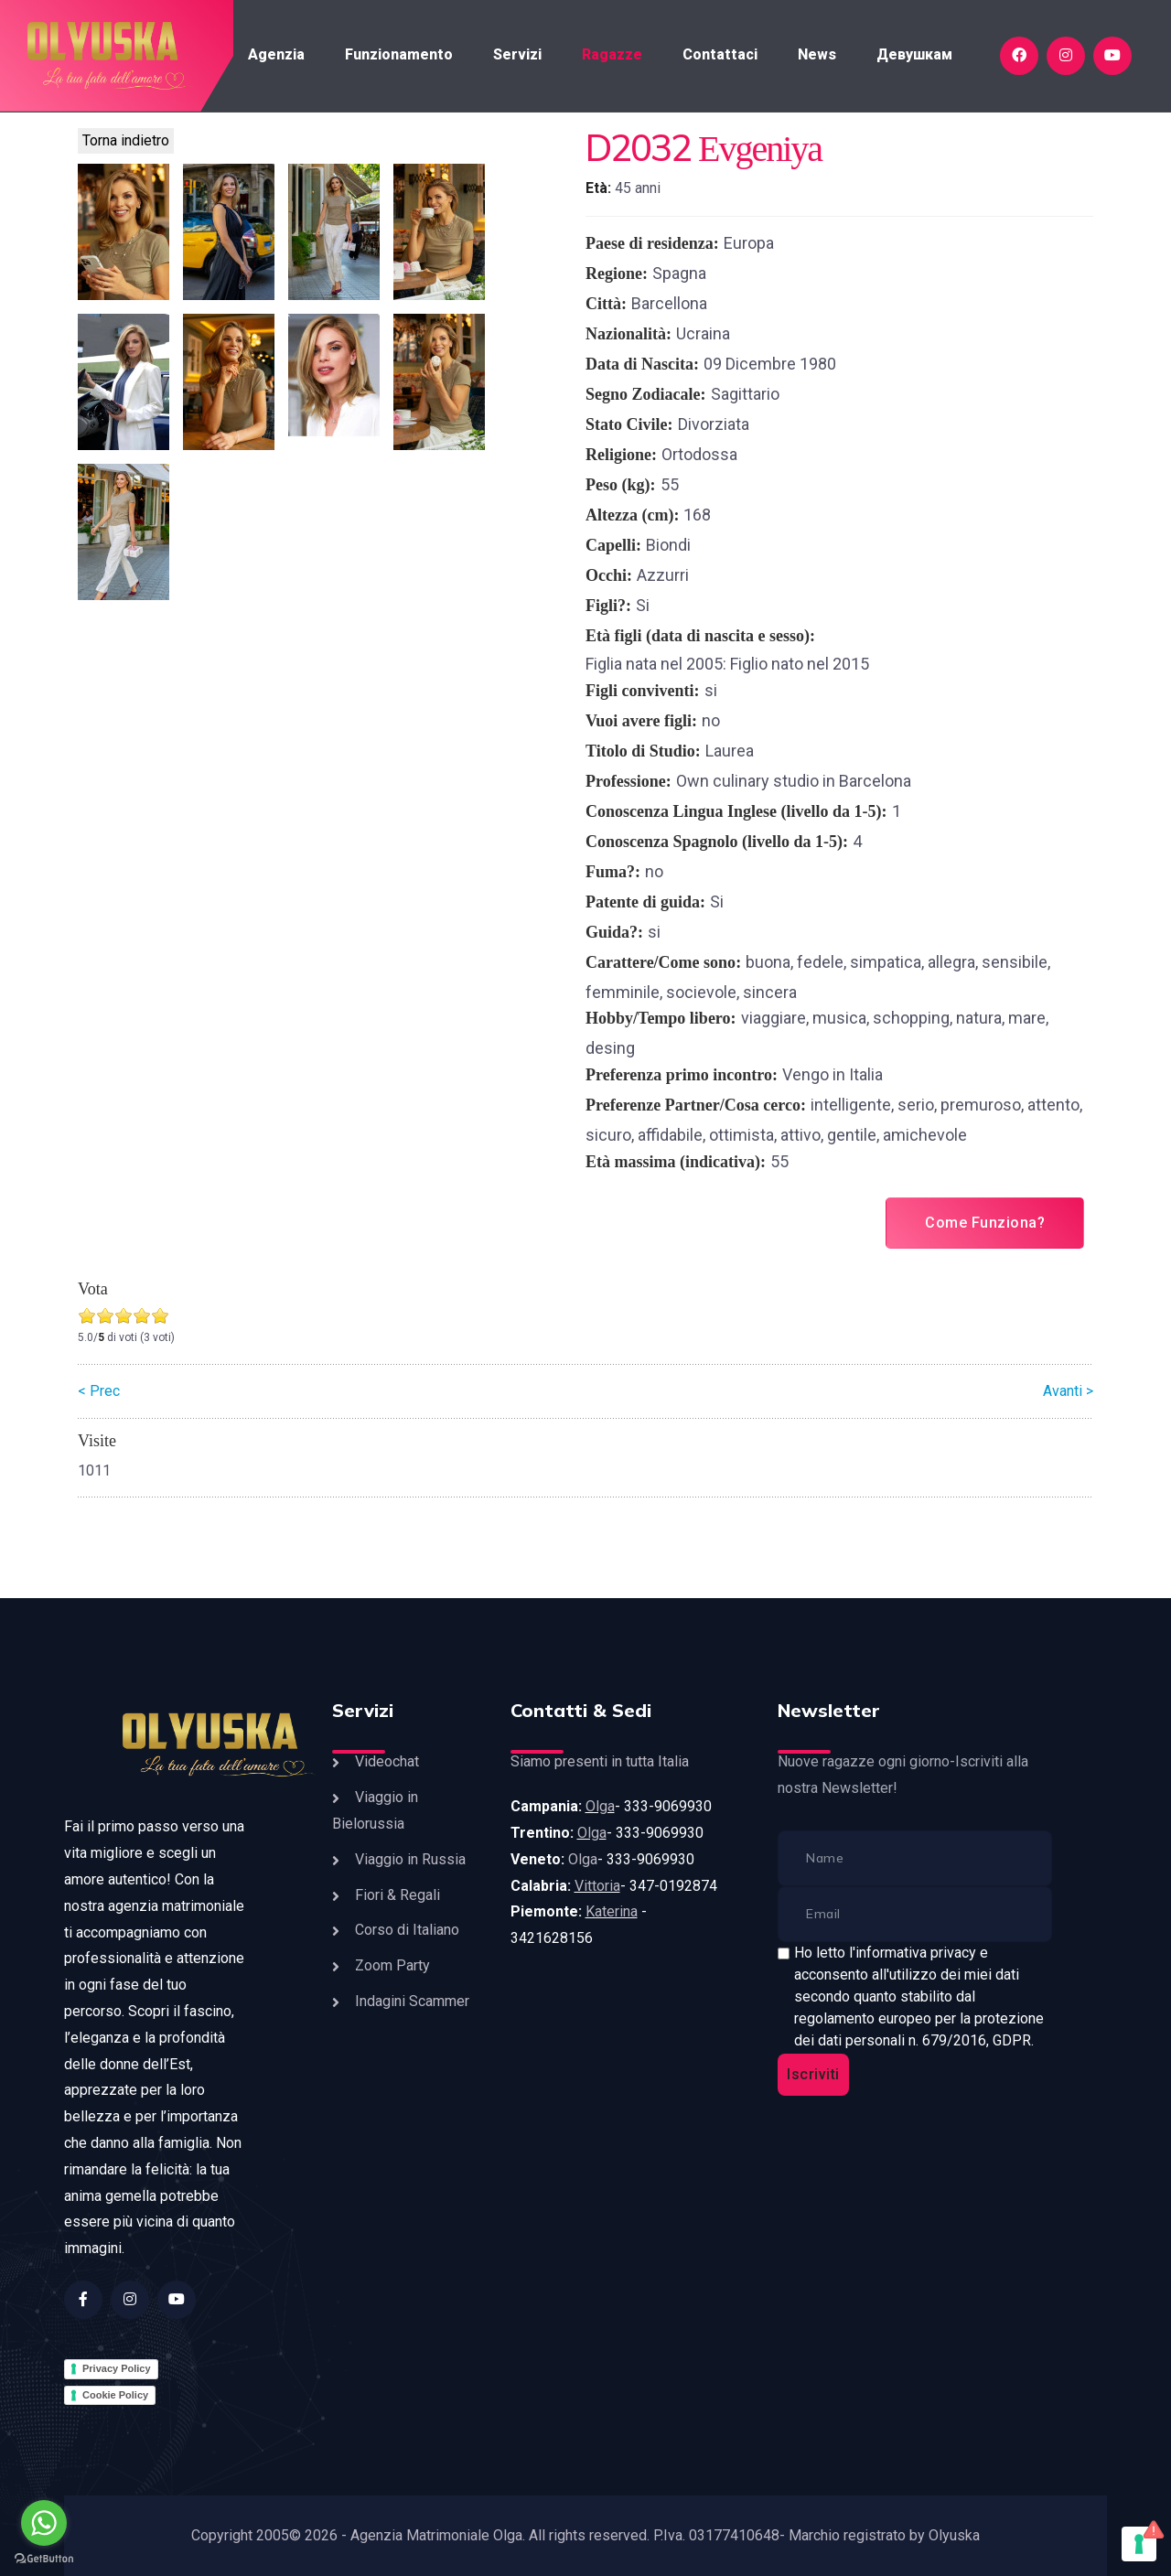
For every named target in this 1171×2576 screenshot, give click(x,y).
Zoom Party (392, 1965)
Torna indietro (125, 140)
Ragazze (612, 54)
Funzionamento (399, 54)
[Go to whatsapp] (44, 2523)
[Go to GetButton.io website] (44, 2557)
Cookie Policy (115, 2394)
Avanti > (1068, 1391)
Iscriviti (813, 2074)
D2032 (638, 147)
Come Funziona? (985, 1222)
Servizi (517, 54)
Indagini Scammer (412, 2001)
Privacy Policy (116, 2368)
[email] (915, 1914)
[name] (915, 1858)
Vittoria (597, 1885)
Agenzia (276, 54)
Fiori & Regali (397, 1895)
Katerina (612, 1911)
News (817, 54)
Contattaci (719, 54)
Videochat (387, 1761)
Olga (600, 1806)
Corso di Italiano (407, 1929)
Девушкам (914, 54)
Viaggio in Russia (410, 1859)
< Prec (99, 1391)
